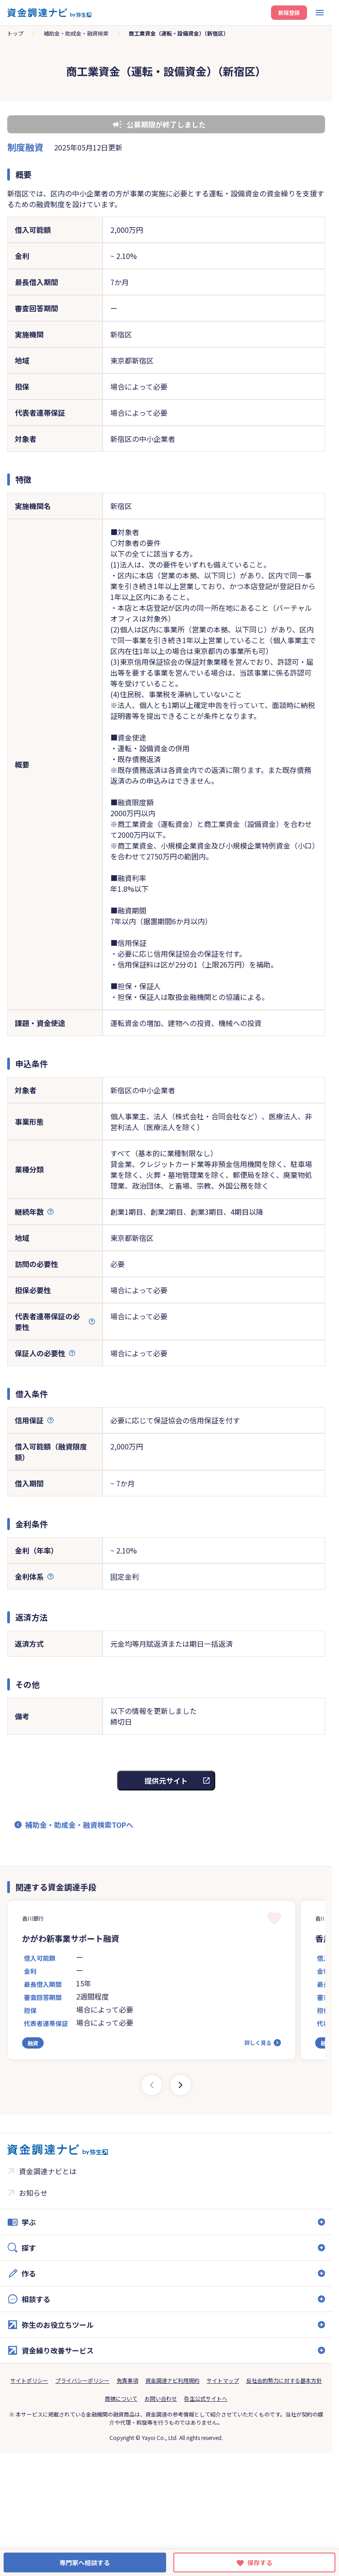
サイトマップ (223, 2380)
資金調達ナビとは (48, 2171)
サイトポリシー (29, 2380)
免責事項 (127, 2380)
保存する (259, 2562)
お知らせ (33, 2192)
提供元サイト (166, 1780)
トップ (15, 33)
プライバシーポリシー (82, 2380)
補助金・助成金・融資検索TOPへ (79, 1824)
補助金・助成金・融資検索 (76, 33)
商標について (121, 2398)
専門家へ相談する (84, 2562)
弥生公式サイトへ (205, 2398)
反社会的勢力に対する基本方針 (284, 2380)
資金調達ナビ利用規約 (172, 2380)
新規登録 (289, 12)
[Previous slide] (152, 2085)
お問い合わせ (161, 2398)
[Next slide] (180, 2085)
